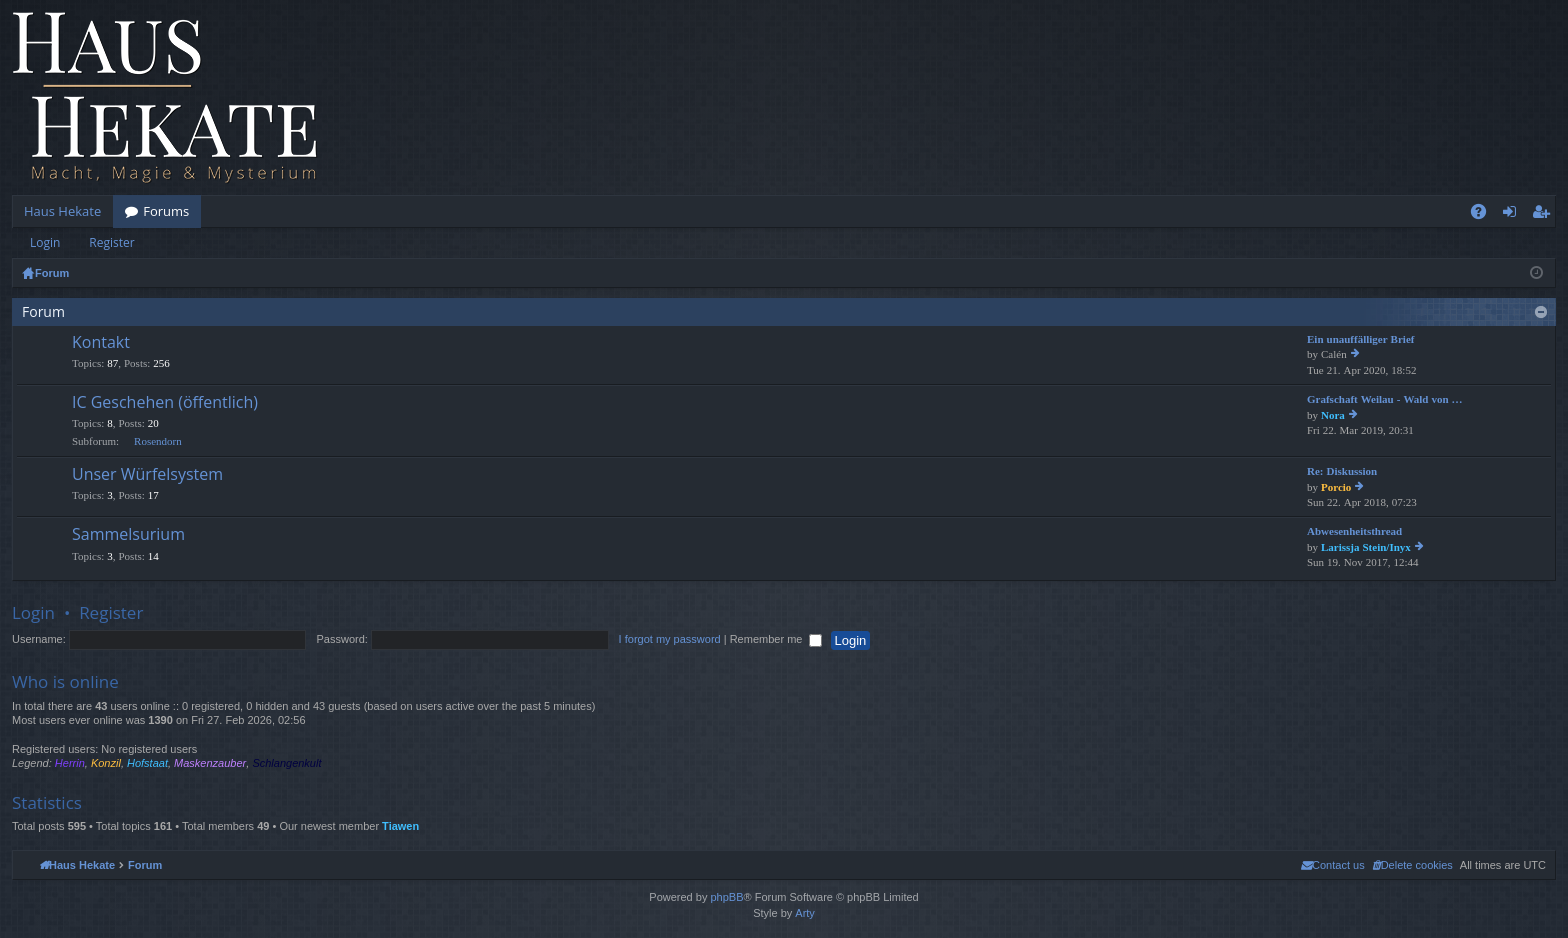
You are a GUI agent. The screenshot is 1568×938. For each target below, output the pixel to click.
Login (45, 242)
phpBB (726, 897)
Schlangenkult (286, 763)
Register (111, 242)
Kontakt (101, 343)
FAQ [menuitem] (1485, 215)
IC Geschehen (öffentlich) (165, 403)
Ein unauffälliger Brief (1360, 339)
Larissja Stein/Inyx (1366, 547)
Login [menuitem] (1513, 215)
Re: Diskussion (1342, 471)
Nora (1333, 415)
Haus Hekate (62, 211)
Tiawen (400, 826)
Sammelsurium (128, 535)
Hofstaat (147, 763)
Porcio (1336, 487)
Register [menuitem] (1545, 215)
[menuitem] (1412, 865)
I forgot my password (670, 639)
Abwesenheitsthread (1354, 531)
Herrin (70, 763)
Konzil (106, 763)
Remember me (776, 639)
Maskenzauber (210, 763)
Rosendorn (158, 441)
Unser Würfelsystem (147, 475)
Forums (166, 211)
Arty (805, 913)
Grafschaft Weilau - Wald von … (1385, 399)
